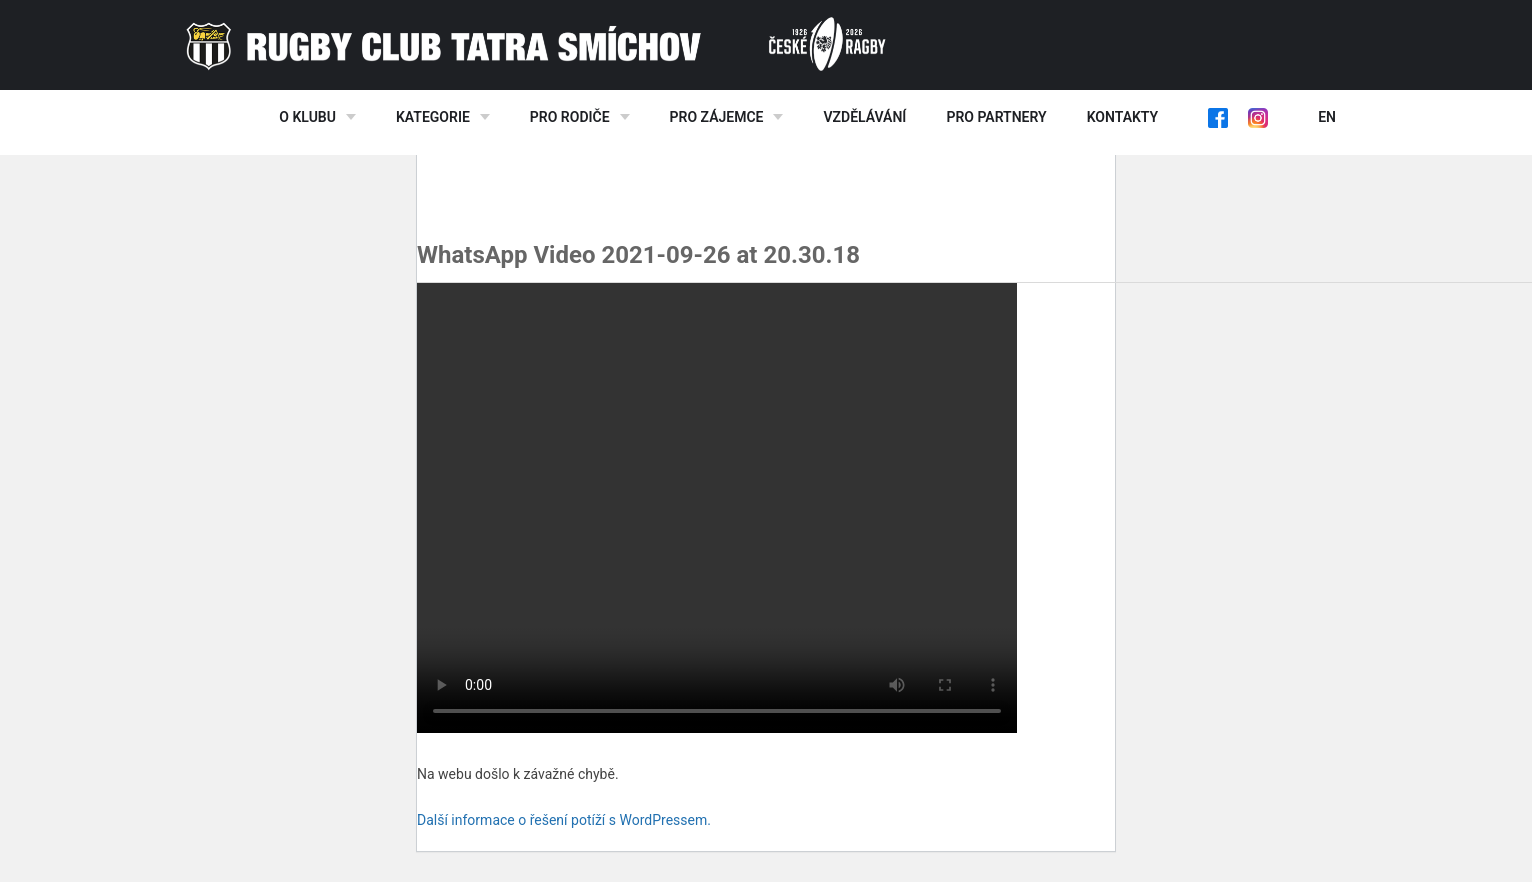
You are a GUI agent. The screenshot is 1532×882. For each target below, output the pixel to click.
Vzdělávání (864, 117)
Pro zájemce (717, 117)
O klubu (307, 117)
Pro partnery (996, 117)
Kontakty (1122, 117)
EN (1327, 117)
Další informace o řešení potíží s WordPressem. (564, 820)
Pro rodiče (570, 117)
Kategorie (433, 117)
